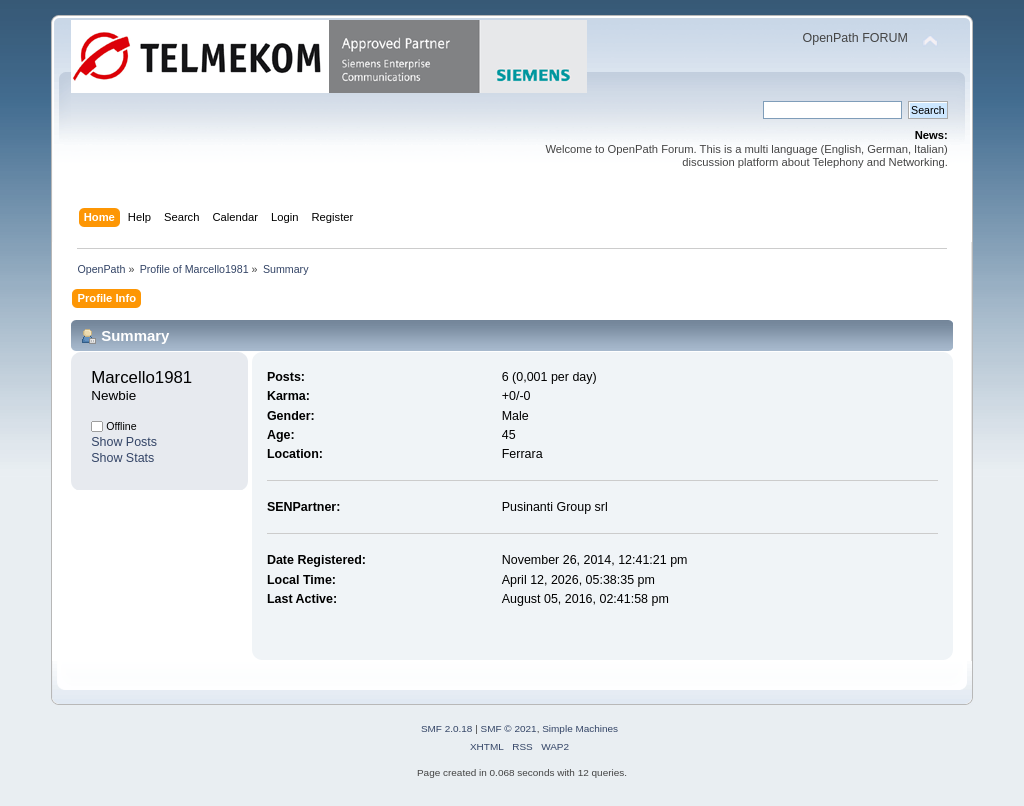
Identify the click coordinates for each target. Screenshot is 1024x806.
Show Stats (122, 458)
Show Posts (124, 442)
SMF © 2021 (509, 728)
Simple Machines (580, 728)
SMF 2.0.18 (447, 728)
